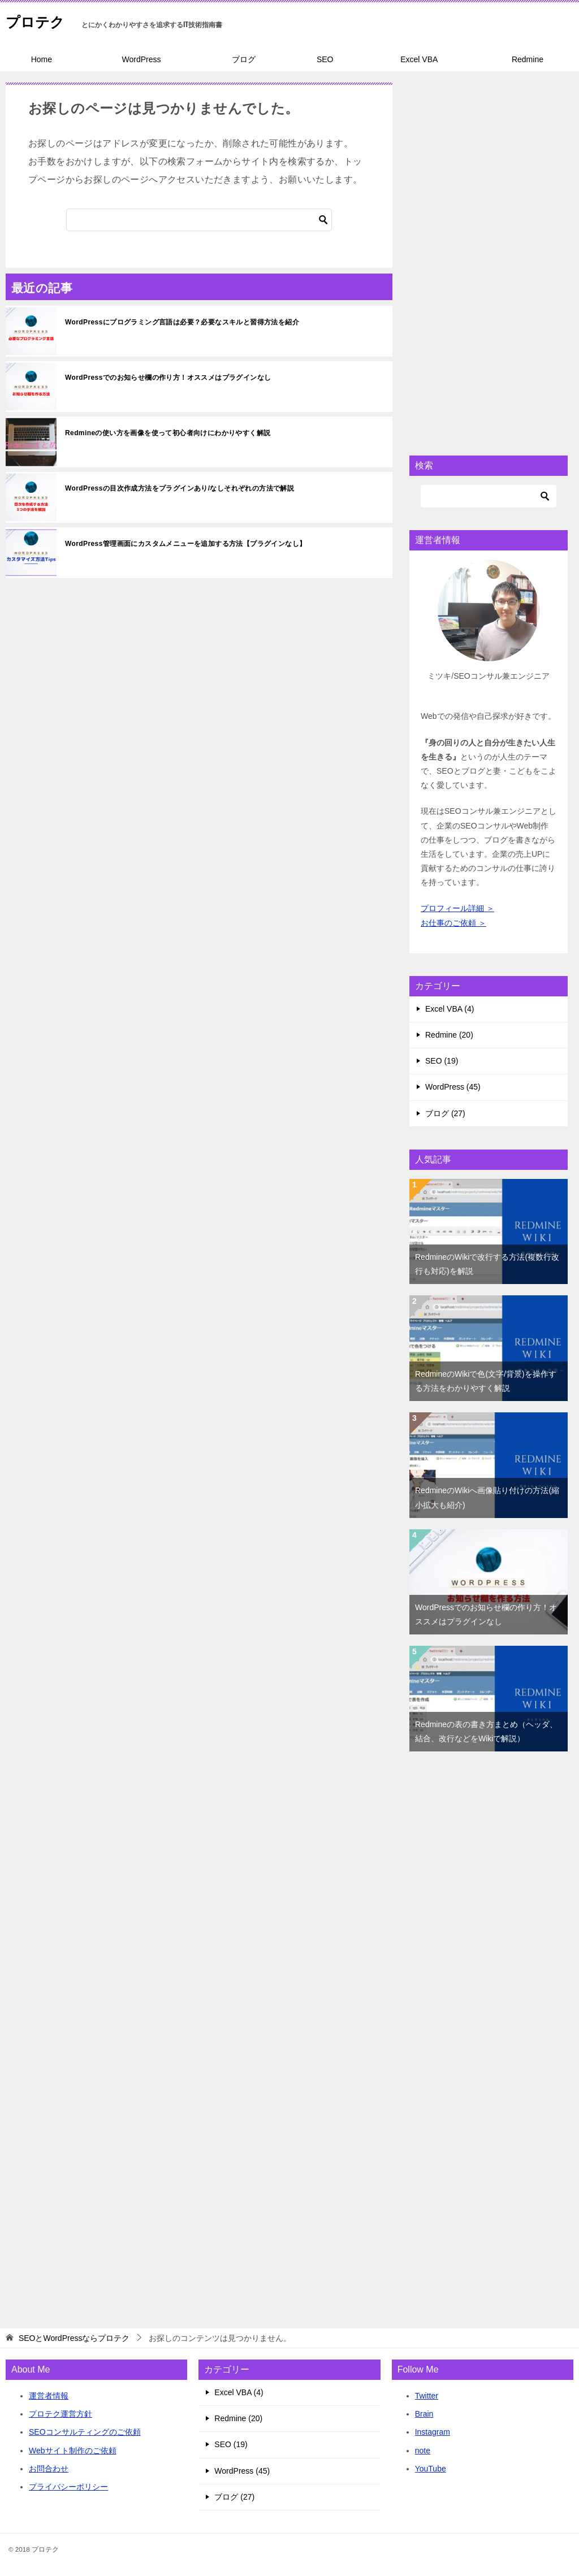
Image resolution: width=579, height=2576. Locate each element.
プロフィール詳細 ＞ (457, 908)
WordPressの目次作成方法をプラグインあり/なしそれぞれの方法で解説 (179, 488)
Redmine (527, 59)
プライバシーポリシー (68, 2486)
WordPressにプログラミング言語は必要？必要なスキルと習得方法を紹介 (182, 322)
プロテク (41, 19)
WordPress (141, 59)
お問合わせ (48, 2468)
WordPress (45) (453, 1086)
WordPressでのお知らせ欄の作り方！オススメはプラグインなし (168, 377)
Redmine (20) (449, 1034)
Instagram (432, 2431)
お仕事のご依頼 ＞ (453, 922)
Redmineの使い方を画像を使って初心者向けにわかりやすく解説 (167, 433)
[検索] (199, 220)
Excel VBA (419, 59)
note (422, 2450)
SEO (325, 59)
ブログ (244, 59)
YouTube (430, 2468)
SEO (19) (441, 1060)
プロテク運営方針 (60, 2413)
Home (41, 59)
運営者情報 (48, 2395)
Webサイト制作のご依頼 (72, 2450)
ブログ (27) (445, 1113)
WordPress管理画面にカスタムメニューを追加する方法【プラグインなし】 (185, 544)
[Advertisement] (488, 252)
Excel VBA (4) (449, 1008)
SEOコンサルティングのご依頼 (85, 2431)
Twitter (426, 2395)
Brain (424, 2413)
